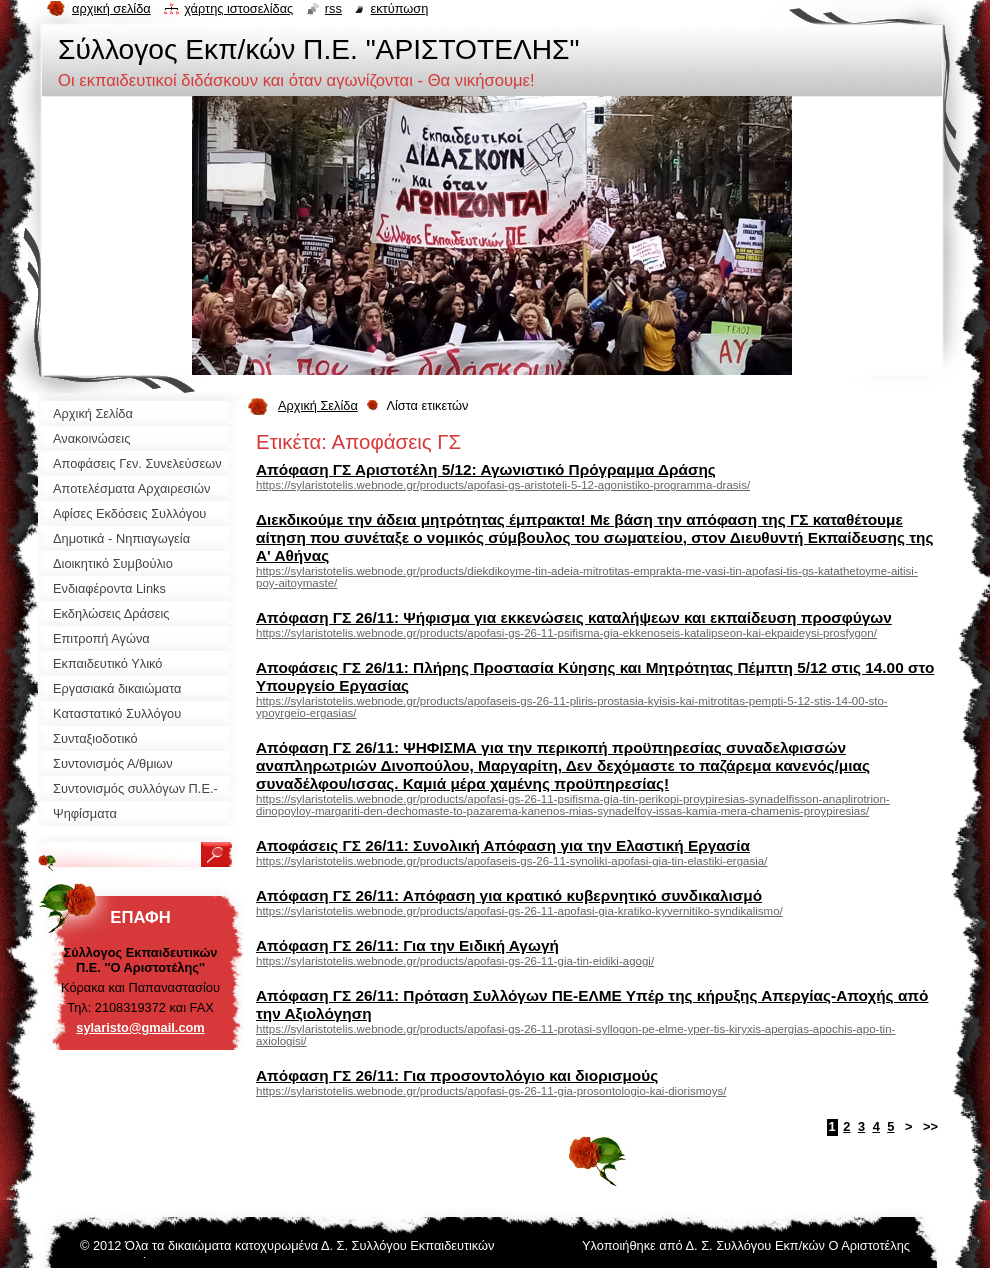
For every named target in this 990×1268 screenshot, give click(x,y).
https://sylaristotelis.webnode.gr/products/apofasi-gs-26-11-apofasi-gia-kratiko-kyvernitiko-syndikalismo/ (519, 911)
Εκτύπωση (399, 8)
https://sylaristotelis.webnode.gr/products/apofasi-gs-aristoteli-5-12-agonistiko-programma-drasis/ (503, 485)
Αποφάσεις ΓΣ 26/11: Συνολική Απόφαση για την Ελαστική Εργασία (503, 845)
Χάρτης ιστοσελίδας (238, 8)
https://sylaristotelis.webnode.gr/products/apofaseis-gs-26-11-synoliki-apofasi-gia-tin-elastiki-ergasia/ (511, 861)
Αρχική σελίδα (111, 8)
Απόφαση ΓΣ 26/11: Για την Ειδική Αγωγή (407, 945)
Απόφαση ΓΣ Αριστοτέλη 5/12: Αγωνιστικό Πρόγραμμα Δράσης (486, 469)
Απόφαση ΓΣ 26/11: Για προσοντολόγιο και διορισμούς (457, 1075)
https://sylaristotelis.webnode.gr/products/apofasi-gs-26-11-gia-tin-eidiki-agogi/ (455, 961)
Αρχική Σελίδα (318, 405)
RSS (333, 8)
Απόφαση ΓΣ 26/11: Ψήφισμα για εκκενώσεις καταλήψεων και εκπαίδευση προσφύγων (574, 617)
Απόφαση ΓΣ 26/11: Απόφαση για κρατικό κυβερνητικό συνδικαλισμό (509, 895)
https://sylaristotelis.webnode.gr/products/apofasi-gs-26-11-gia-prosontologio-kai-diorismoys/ (491, 1091)
